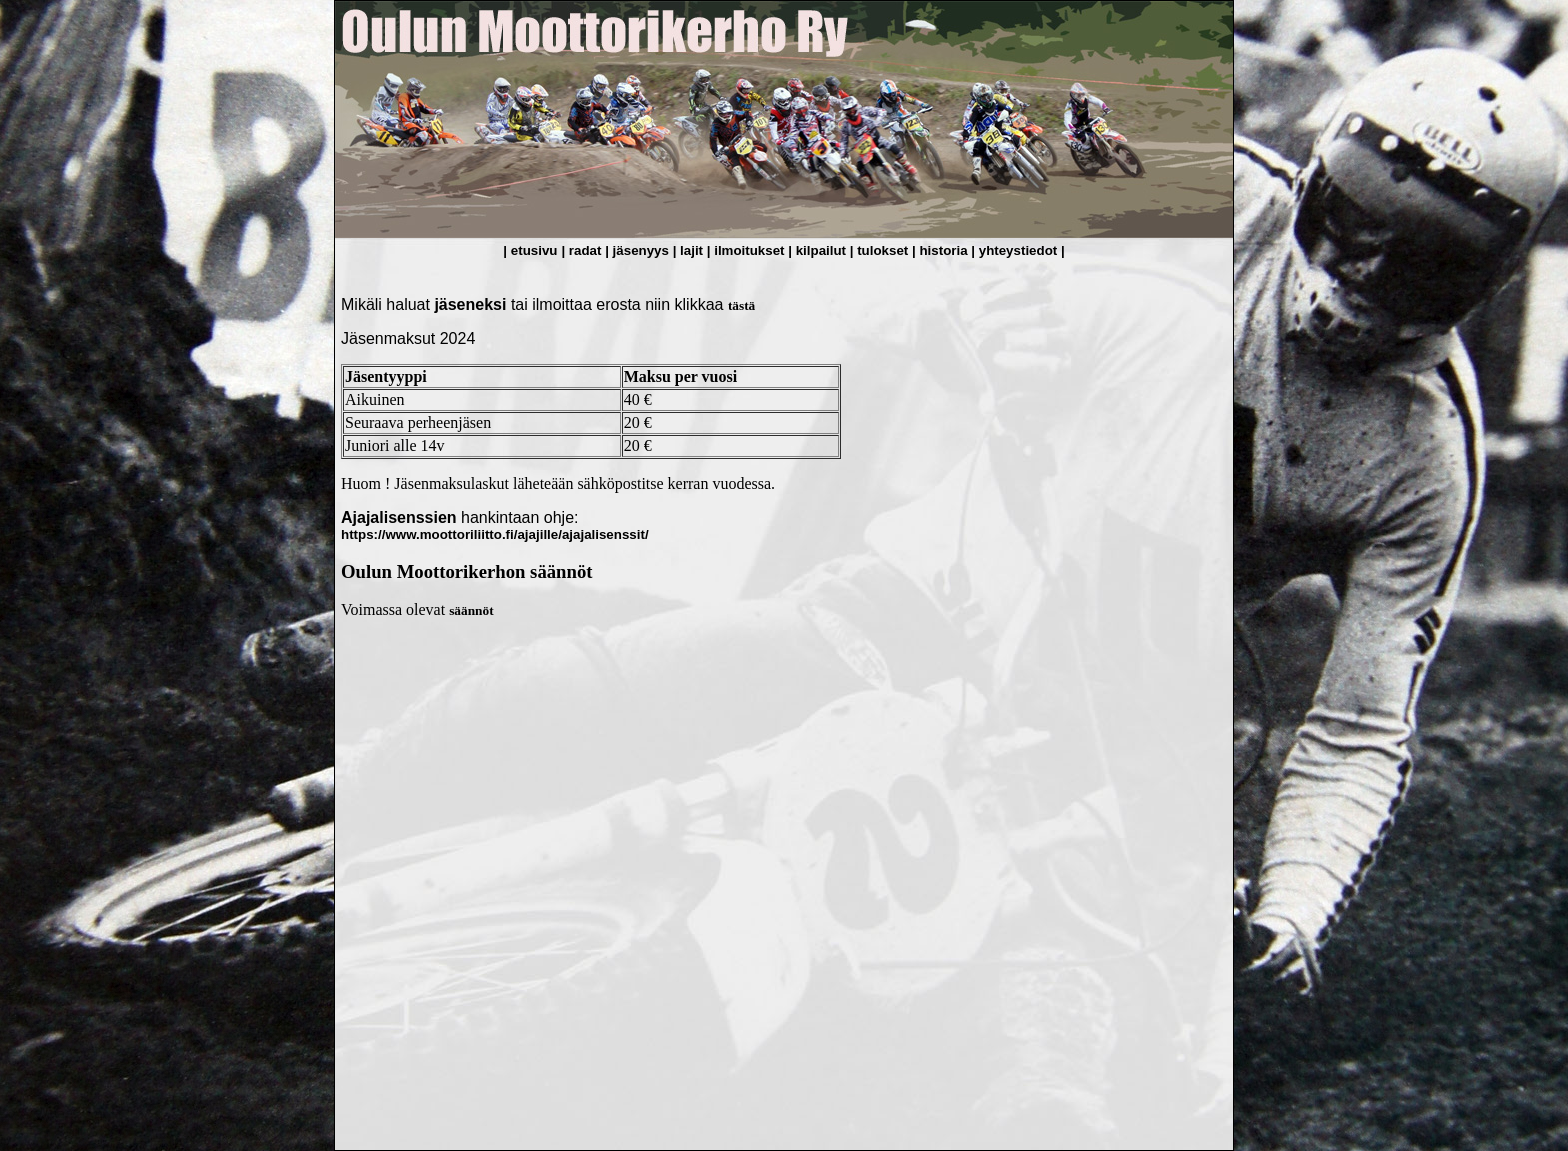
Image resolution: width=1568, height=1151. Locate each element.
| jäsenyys (638, 250)
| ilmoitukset (748, 250)
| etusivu (530, 250)
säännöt (471, 610)
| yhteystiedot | (1017, 250)
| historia (941, 250)
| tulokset (881, 250)
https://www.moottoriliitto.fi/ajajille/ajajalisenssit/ (495, 534)
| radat (583, 250)
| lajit (690, 250)
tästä (741, 305)
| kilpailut (819, 250)
